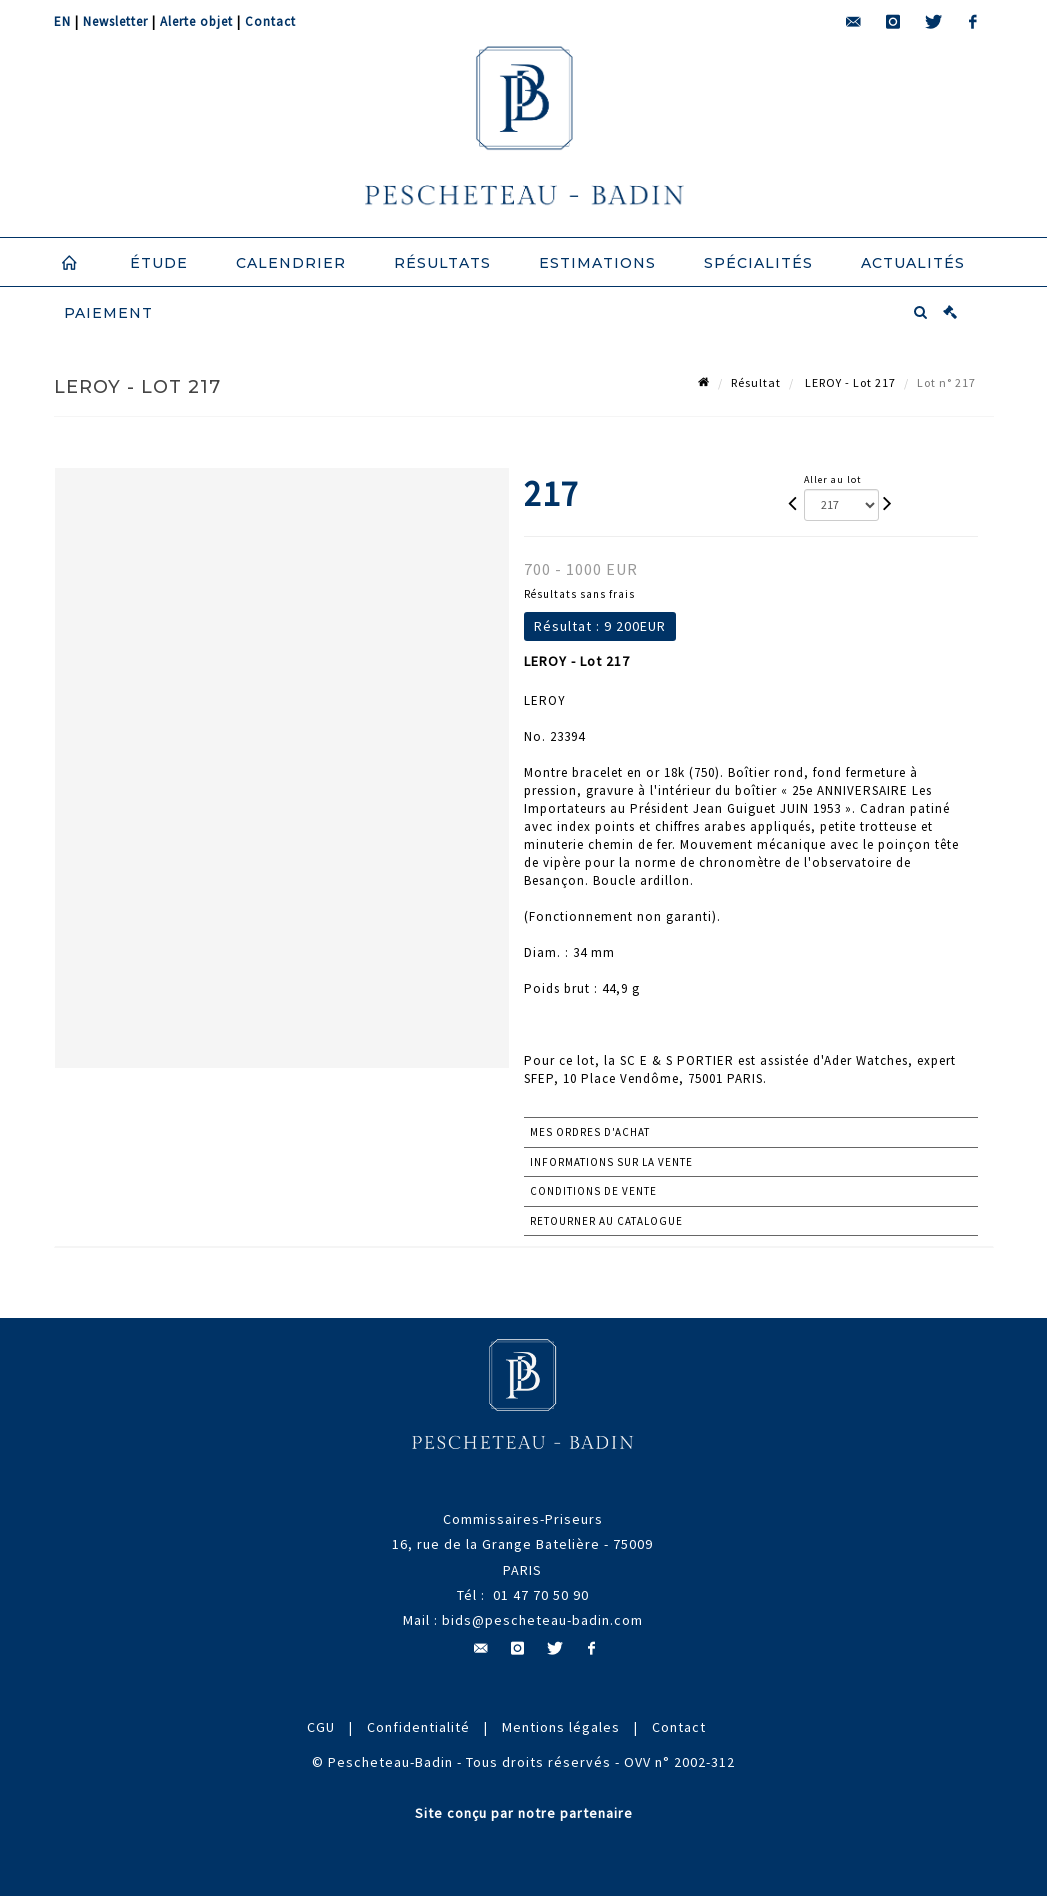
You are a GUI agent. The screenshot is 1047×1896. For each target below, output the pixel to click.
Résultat (756, 382)
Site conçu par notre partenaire (524, 1813)
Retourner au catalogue (606, 1221)
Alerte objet (196, 21)
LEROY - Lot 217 (849, 382)
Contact (270, 21)
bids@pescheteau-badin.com (542, 1620)
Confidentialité (418, 1727)
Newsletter (115, 21)
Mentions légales (561, 1727)
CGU (321, 1727)
